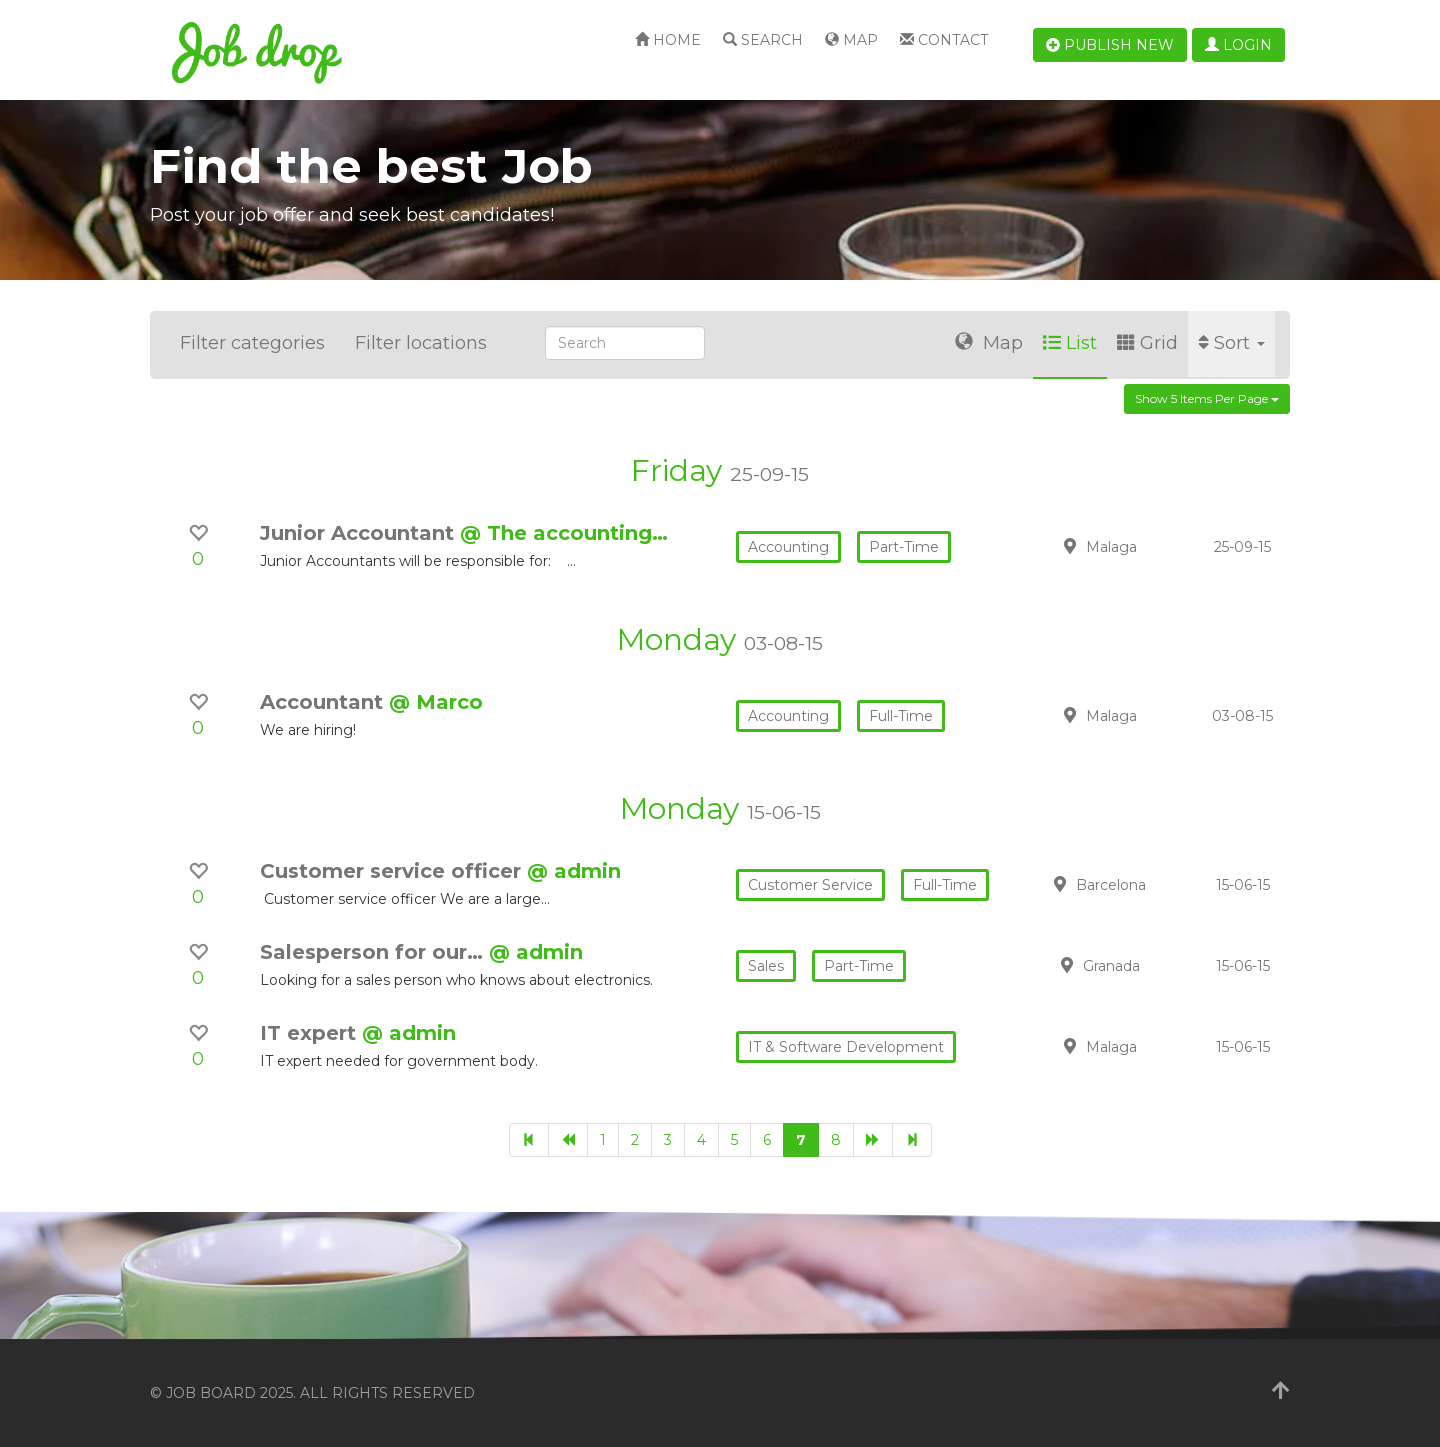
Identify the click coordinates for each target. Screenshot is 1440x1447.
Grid (1147, 343)
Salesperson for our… (374, 952)
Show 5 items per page (1207, 398)
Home (668, 40)
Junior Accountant (360, 533)
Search (763, 40)
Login (1238, 45)
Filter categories (252, 343)
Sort (1231, 343)
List (1070, 343)
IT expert (311, 1033)
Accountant (324, 702)
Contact (944, 40)
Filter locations (421, 343)
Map (851, 40)
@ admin (574, 871)
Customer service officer (393, 871)
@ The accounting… (564, 533)
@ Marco (436, 702)
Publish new (1110, 45)
